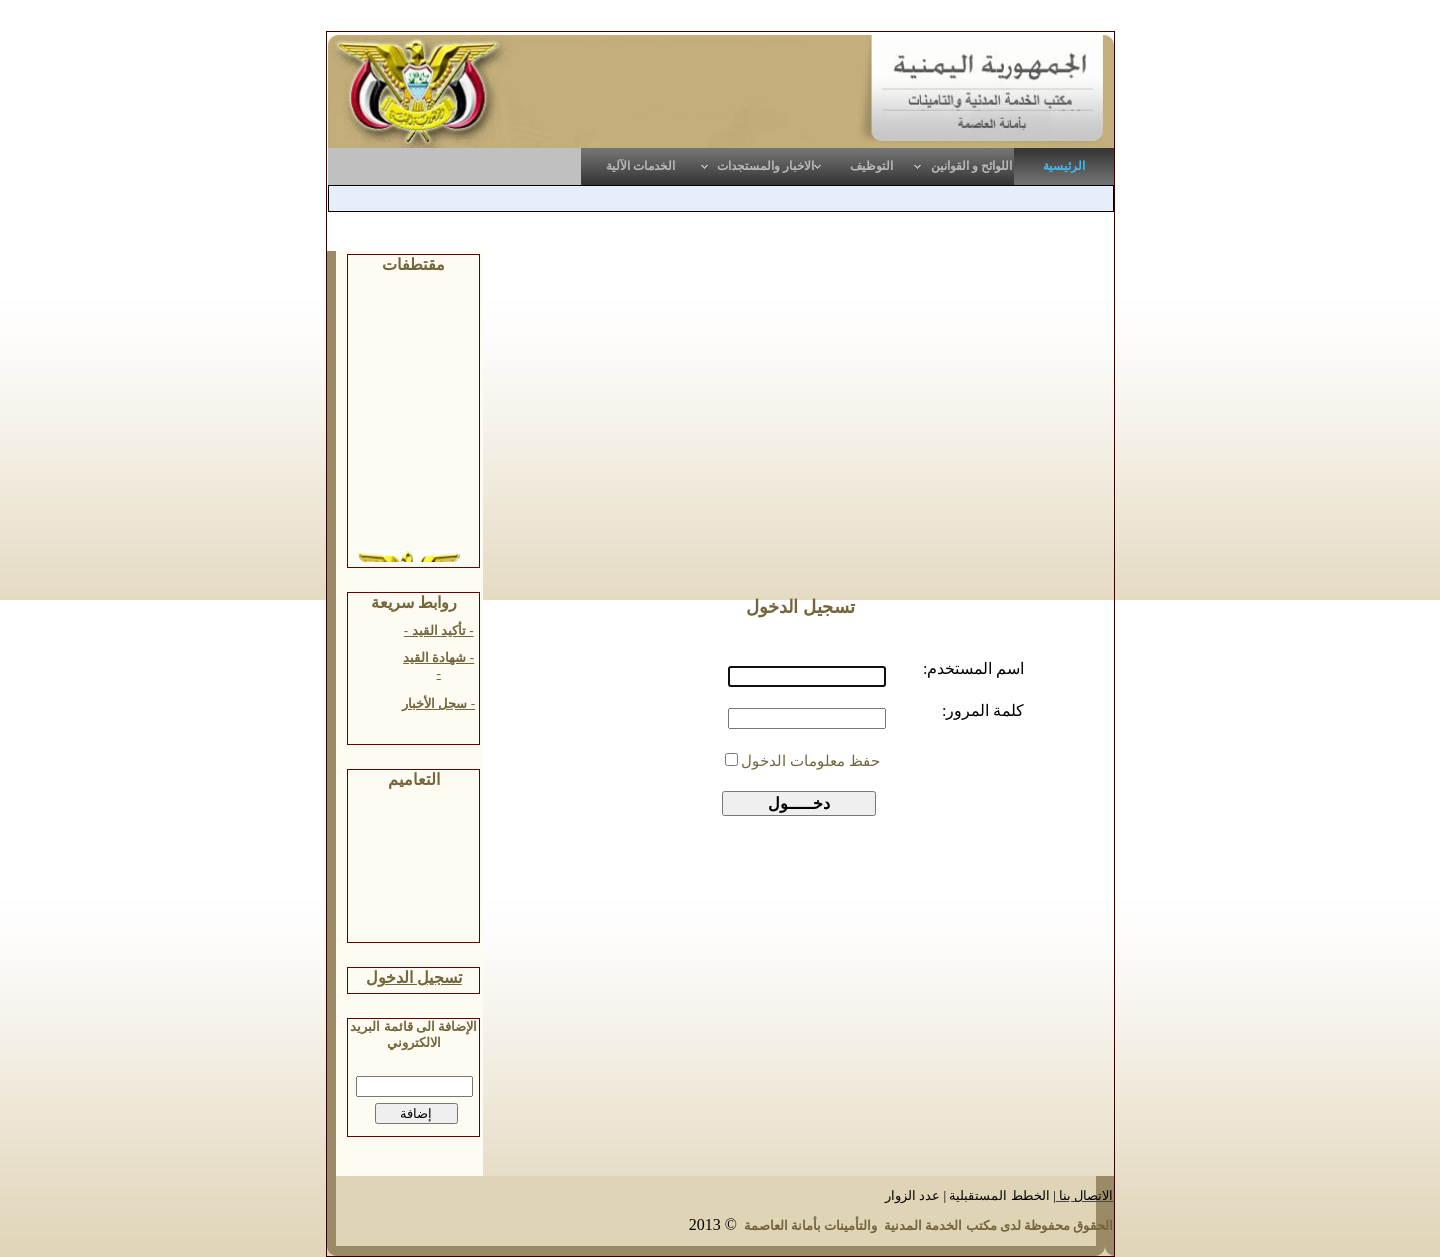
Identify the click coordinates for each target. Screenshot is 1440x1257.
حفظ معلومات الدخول (810, 761)
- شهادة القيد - (438, 665)
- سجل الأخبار (438, 703)
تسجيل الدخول (414, 977)
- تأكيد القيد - (439, 630)
